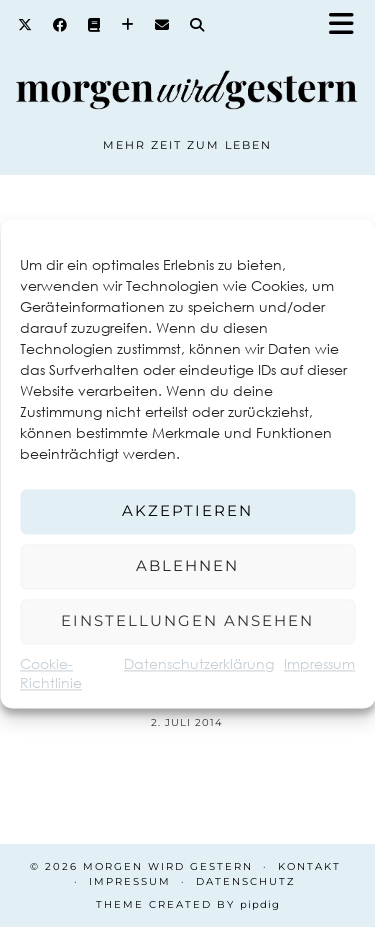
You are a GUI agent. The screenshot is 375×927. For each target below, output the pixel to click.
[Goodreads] (94, 25)
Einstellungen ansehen (187, 620)
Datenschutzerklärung (199, 663)
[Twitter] (25, 25)
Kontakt (309, 866)
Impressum (319, 663)
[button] (348, 25)
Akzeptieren (187, 510)
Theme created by (188, 904)
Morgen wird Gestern (168, 866)
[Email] (162, 25)
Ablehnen (187, 565)
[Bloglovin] (128, 25)
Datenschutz (246, 881)
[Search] (197, 25)
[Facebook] (60, 25)
